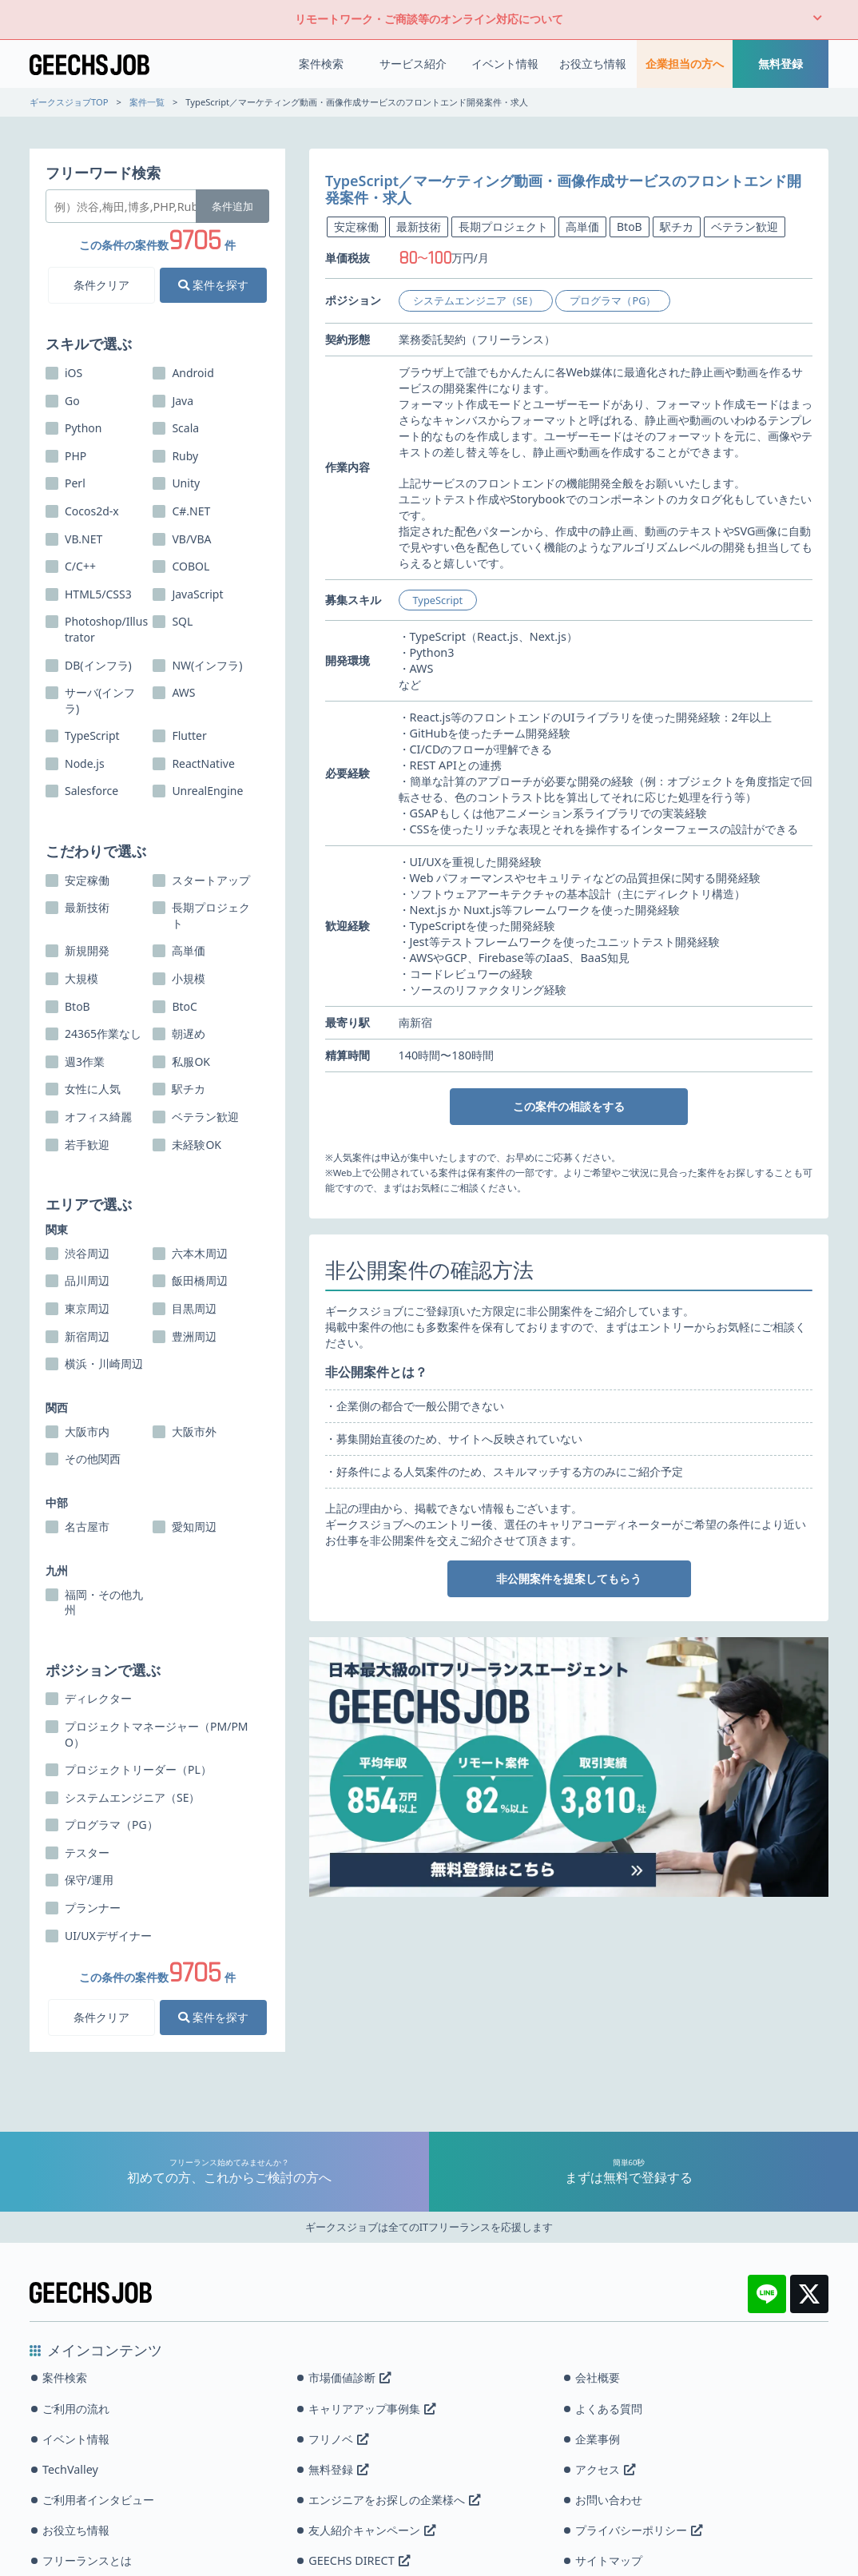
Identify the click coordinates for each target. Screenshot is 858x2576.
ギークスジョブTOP (69, 102)
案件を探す (213, 284)
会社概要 (597, 2377)
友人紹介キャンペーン (371, 2530)
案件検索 (321, 63)
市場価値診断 (349, 2377)
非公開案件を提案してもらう (569, 1578)
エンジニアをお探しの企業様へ (394, 2499)
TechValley (70, 2469)
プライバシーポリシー (638, 2530)
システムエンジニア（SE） (475, 300)
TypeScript (438, 600)
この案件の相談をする (569, 1106)
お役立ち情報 (592, 63)
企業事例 (597, 2439)
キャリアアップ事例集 (371, 2408)
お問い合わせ (608, 2499)
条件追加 (232, 206)
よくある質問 (608, 2408)
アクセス (605, 2469)
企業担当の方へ (684, 63)
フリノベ (338, 2439)
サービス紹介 (413, 63)
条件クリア (101, 284)
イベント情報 (504, 63)
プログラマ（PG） (613, 300)
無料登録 (780, 63)
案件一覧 (147, 102)
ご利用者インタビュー (98, 2499)
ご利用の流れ (75, 2408)
